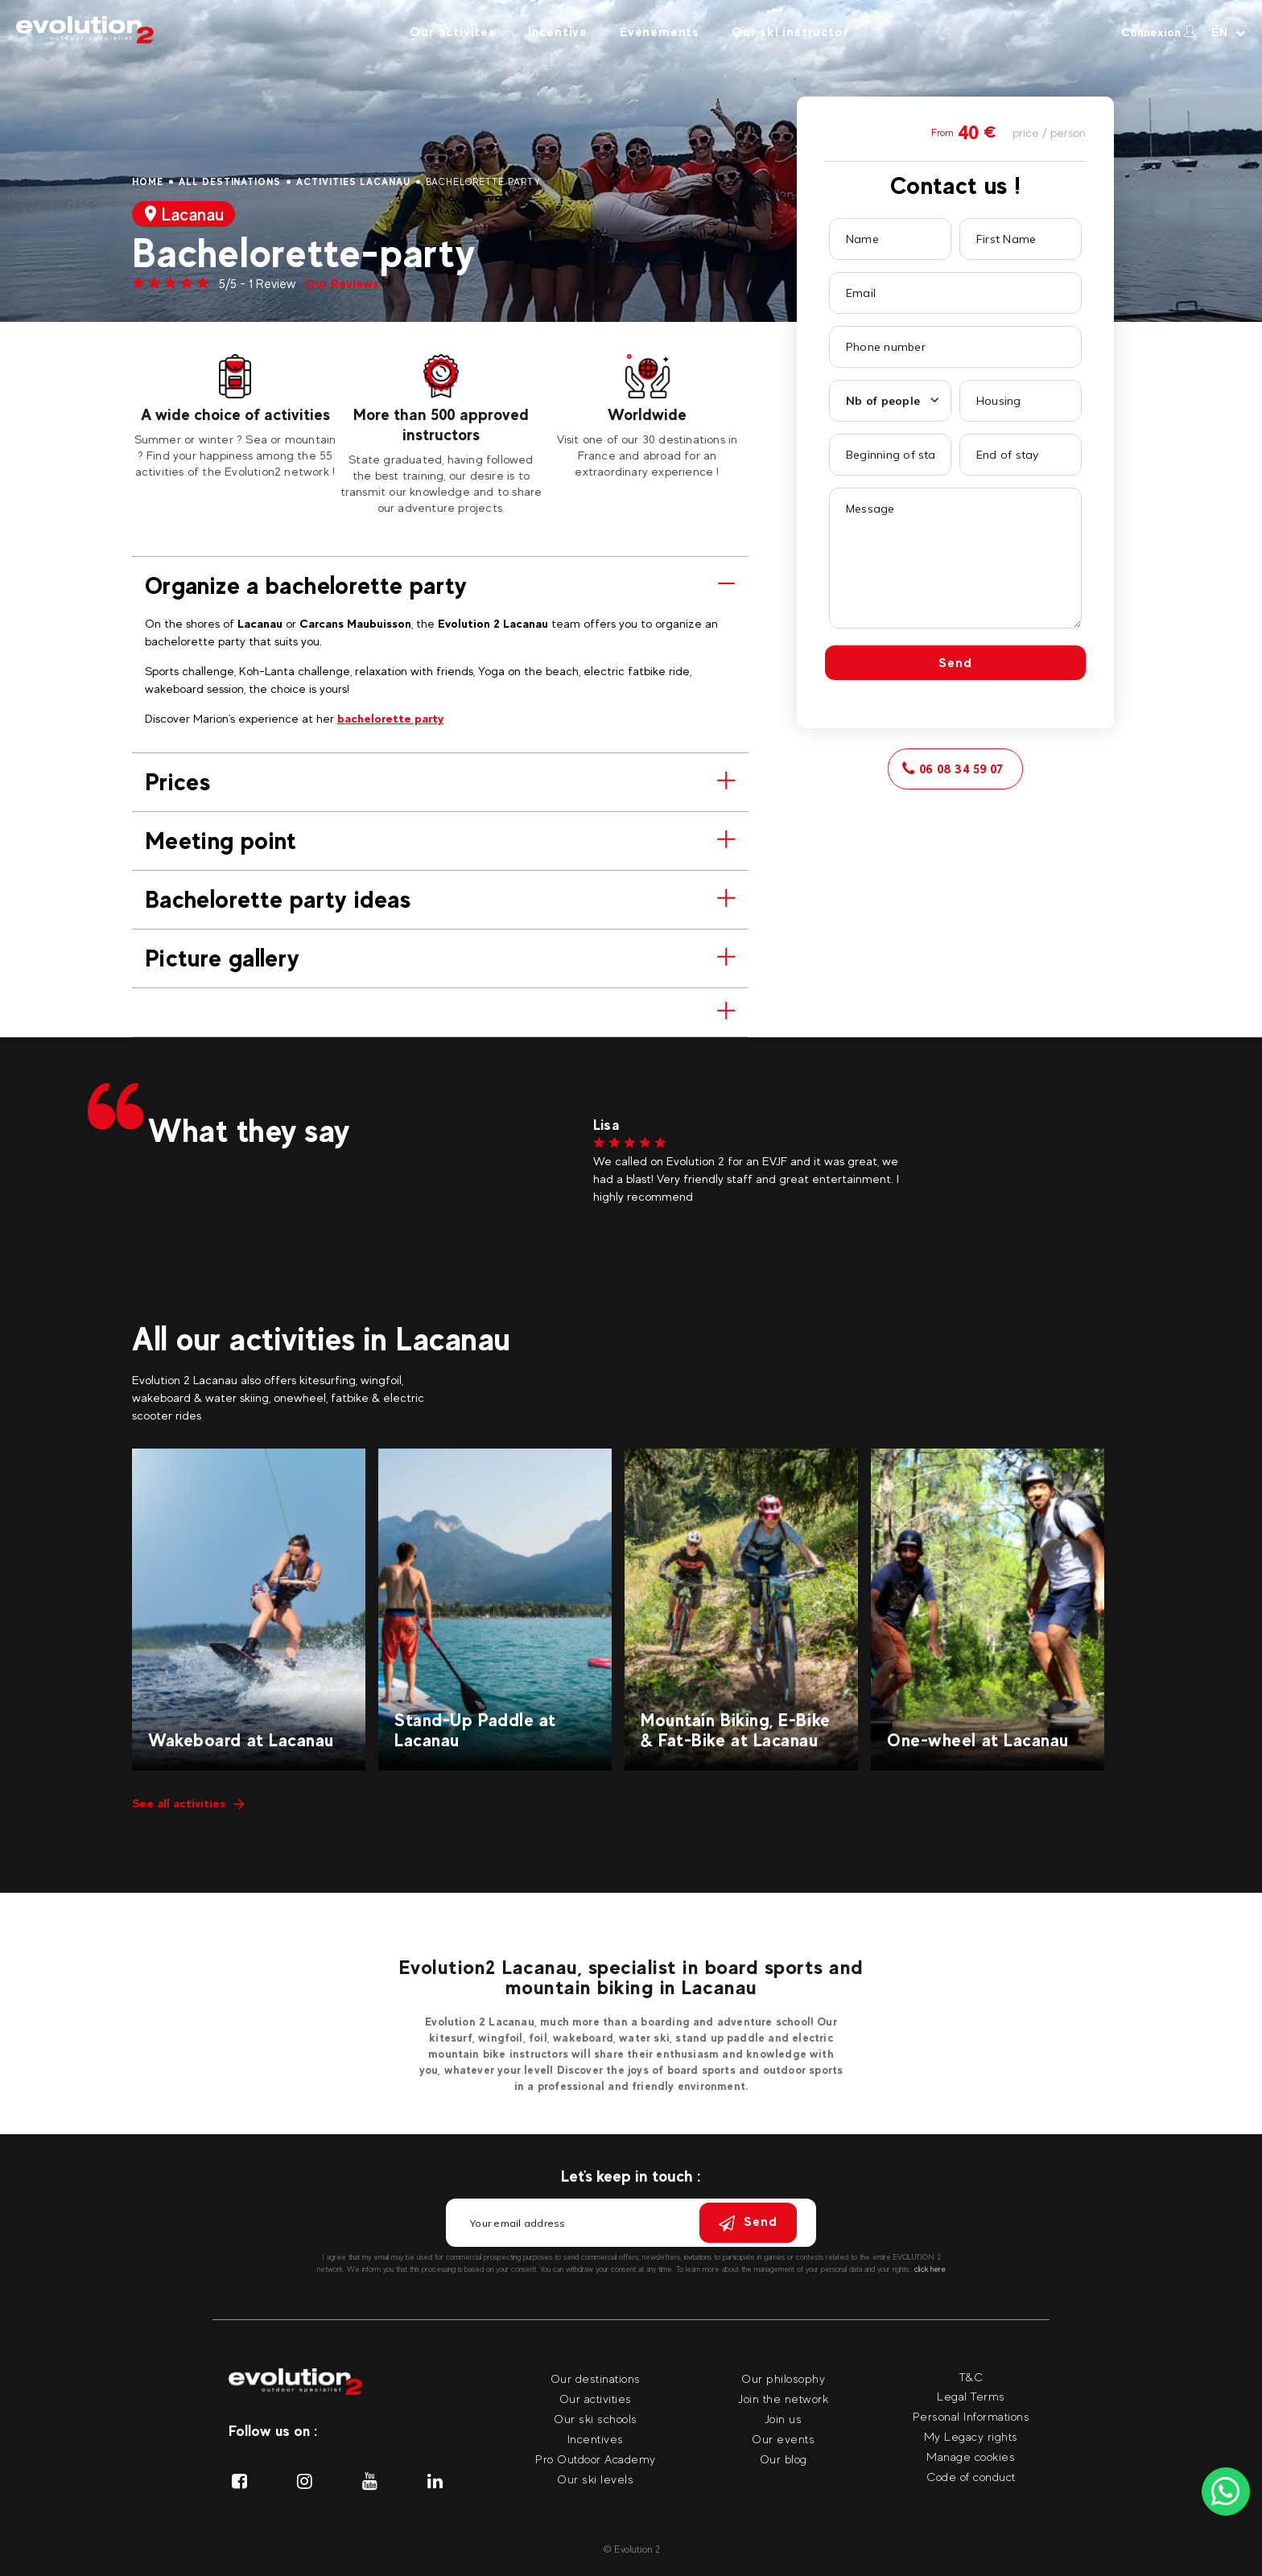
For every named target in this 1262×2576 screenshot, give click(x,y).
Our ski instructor (790, 31)
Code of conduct (971, 2476)
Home (147, 182)
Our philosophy (783, 2378)
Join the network (783, 2398)
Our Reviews (342, 283)
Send (955, 662)
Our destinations (596, 2378)
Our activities (595, 2398)
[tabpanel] (235, 417)
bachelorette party (390, 718)
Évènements (659, 31)
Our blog (783, 2459)
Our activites (452, 31)
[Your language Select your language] (1228, 32)
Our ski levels (595, 2479)
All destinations (230, 182)
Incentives (595, 2439)
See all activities (188, 1803)
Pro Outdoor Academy (595, 2459)
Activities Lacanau (353, 182)
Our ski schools (595, 2419)
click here (930, 2269)
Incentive (558, 31)
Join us (783, 2419)
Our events (783, 2439)
